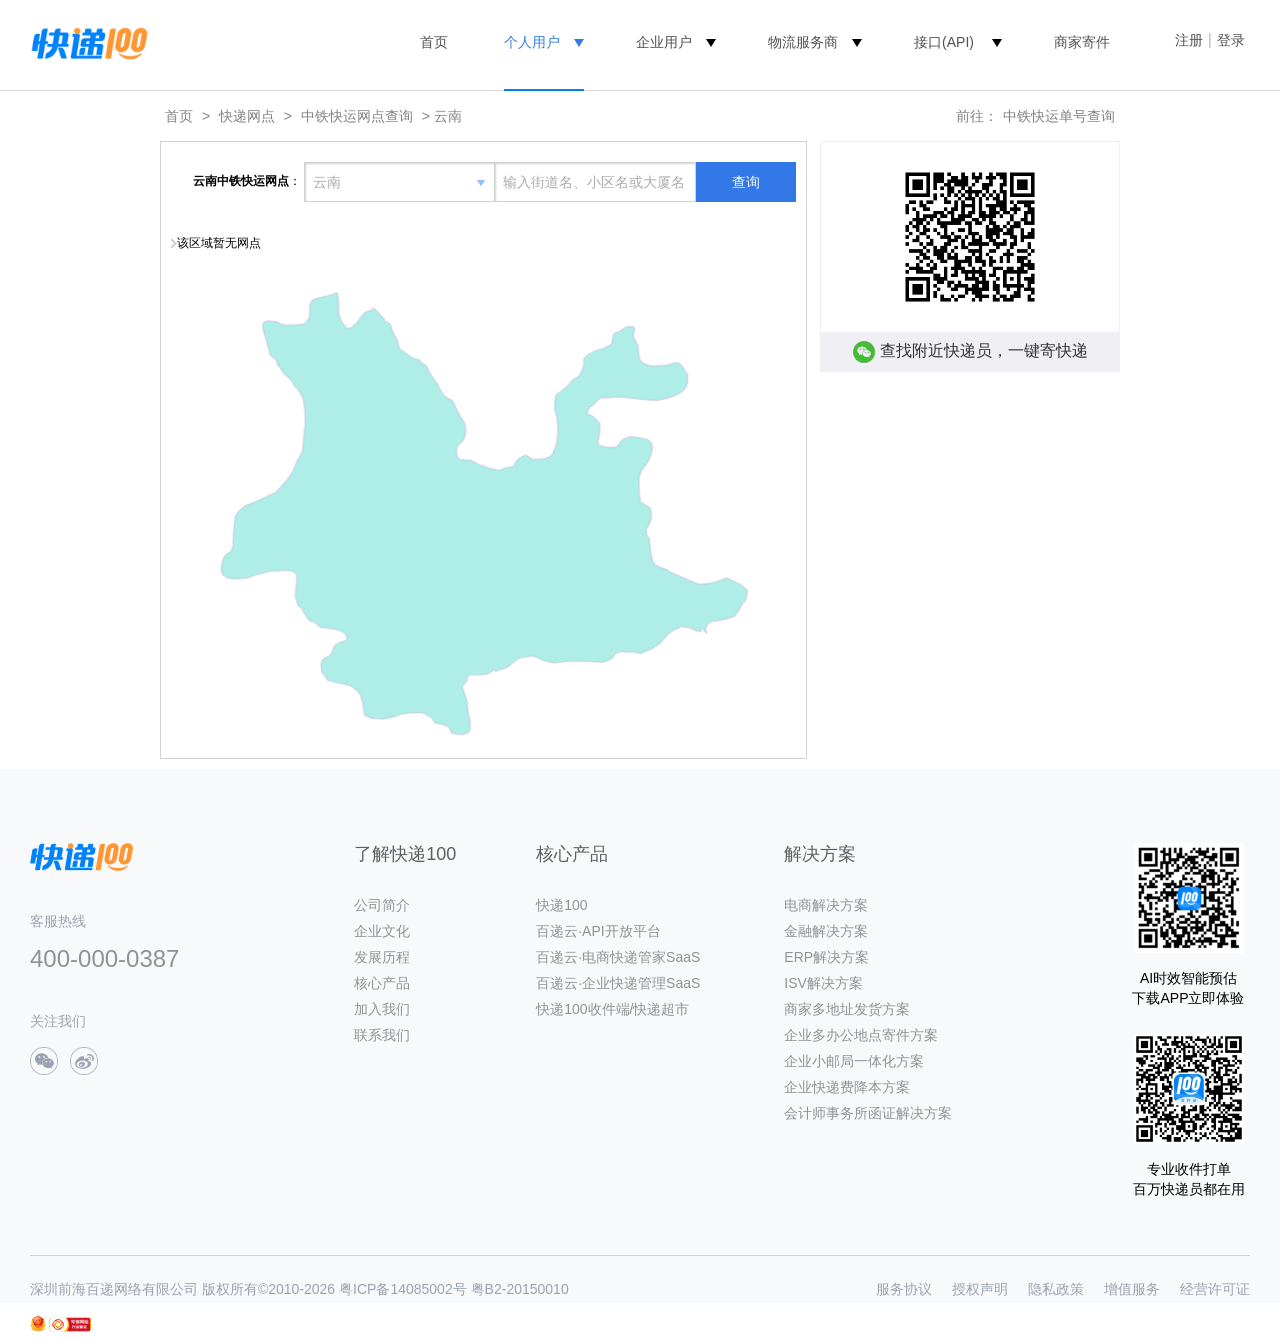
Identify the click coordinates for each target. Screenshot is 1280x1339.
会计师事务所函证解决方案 (868, 1113)
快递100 (561, 905)
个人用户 (532, 42)
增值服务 (1132, 1289)
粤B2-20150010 (520, 1289)
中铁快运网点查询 (357, 116)
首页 (434, 42)
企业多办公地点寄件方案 (861, 1035)
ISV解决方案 (823, 983)
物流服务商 (803, 42)
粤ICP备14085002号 (403, 1289)
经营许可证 (1215, 1289)
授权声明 (980, 1289)
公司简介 (382, 905)
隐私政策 (1056, 1289)
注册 (1189, 40)
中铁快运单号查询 (1059, 116)
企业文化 (382, 931)
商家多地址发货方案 (847, 1009)
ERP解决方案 (826, 957)
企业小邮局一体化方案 (854, 1061)
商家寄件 (1082, 42)
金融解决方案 (826, 931)
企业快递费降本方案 (847, 1087)
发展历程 (382, 957)
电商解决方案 (826, 905)
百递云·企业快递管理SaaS (618, 983)
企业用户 (664, 42)
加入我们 (382, 1009)
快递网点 (247, 116)
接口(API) (944, 42)
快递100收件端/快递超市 (612, 1009)
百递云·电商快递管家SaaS (618, 957)
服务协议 (904, 1289)
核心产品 (382, 983)
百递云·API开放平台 (598, 931)
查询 (746, 182)
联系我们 (382, 1035)
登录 (1231, 40)
